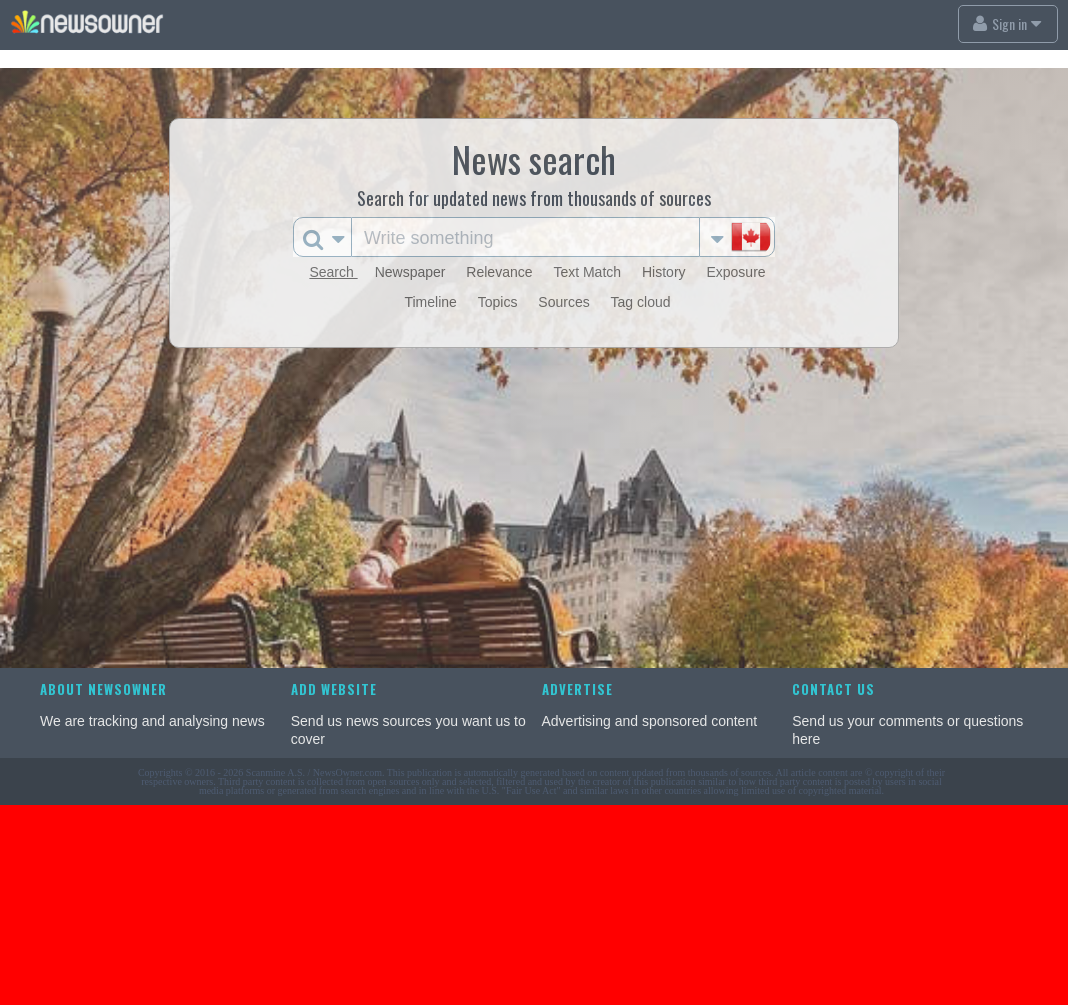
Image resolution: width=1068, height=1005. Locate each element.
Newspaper (412, 272)
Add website (334, 689)
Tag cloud (641, 302)
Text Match (589, 272)
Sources (565, 302)
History (665, 272)
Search (333, 272)
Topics (500, 302)
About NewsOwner (103, 689)
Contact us (833, 689)
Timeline (432, 302)
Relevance (501, 272)
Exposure (735, 272)
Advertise (577, 689)
